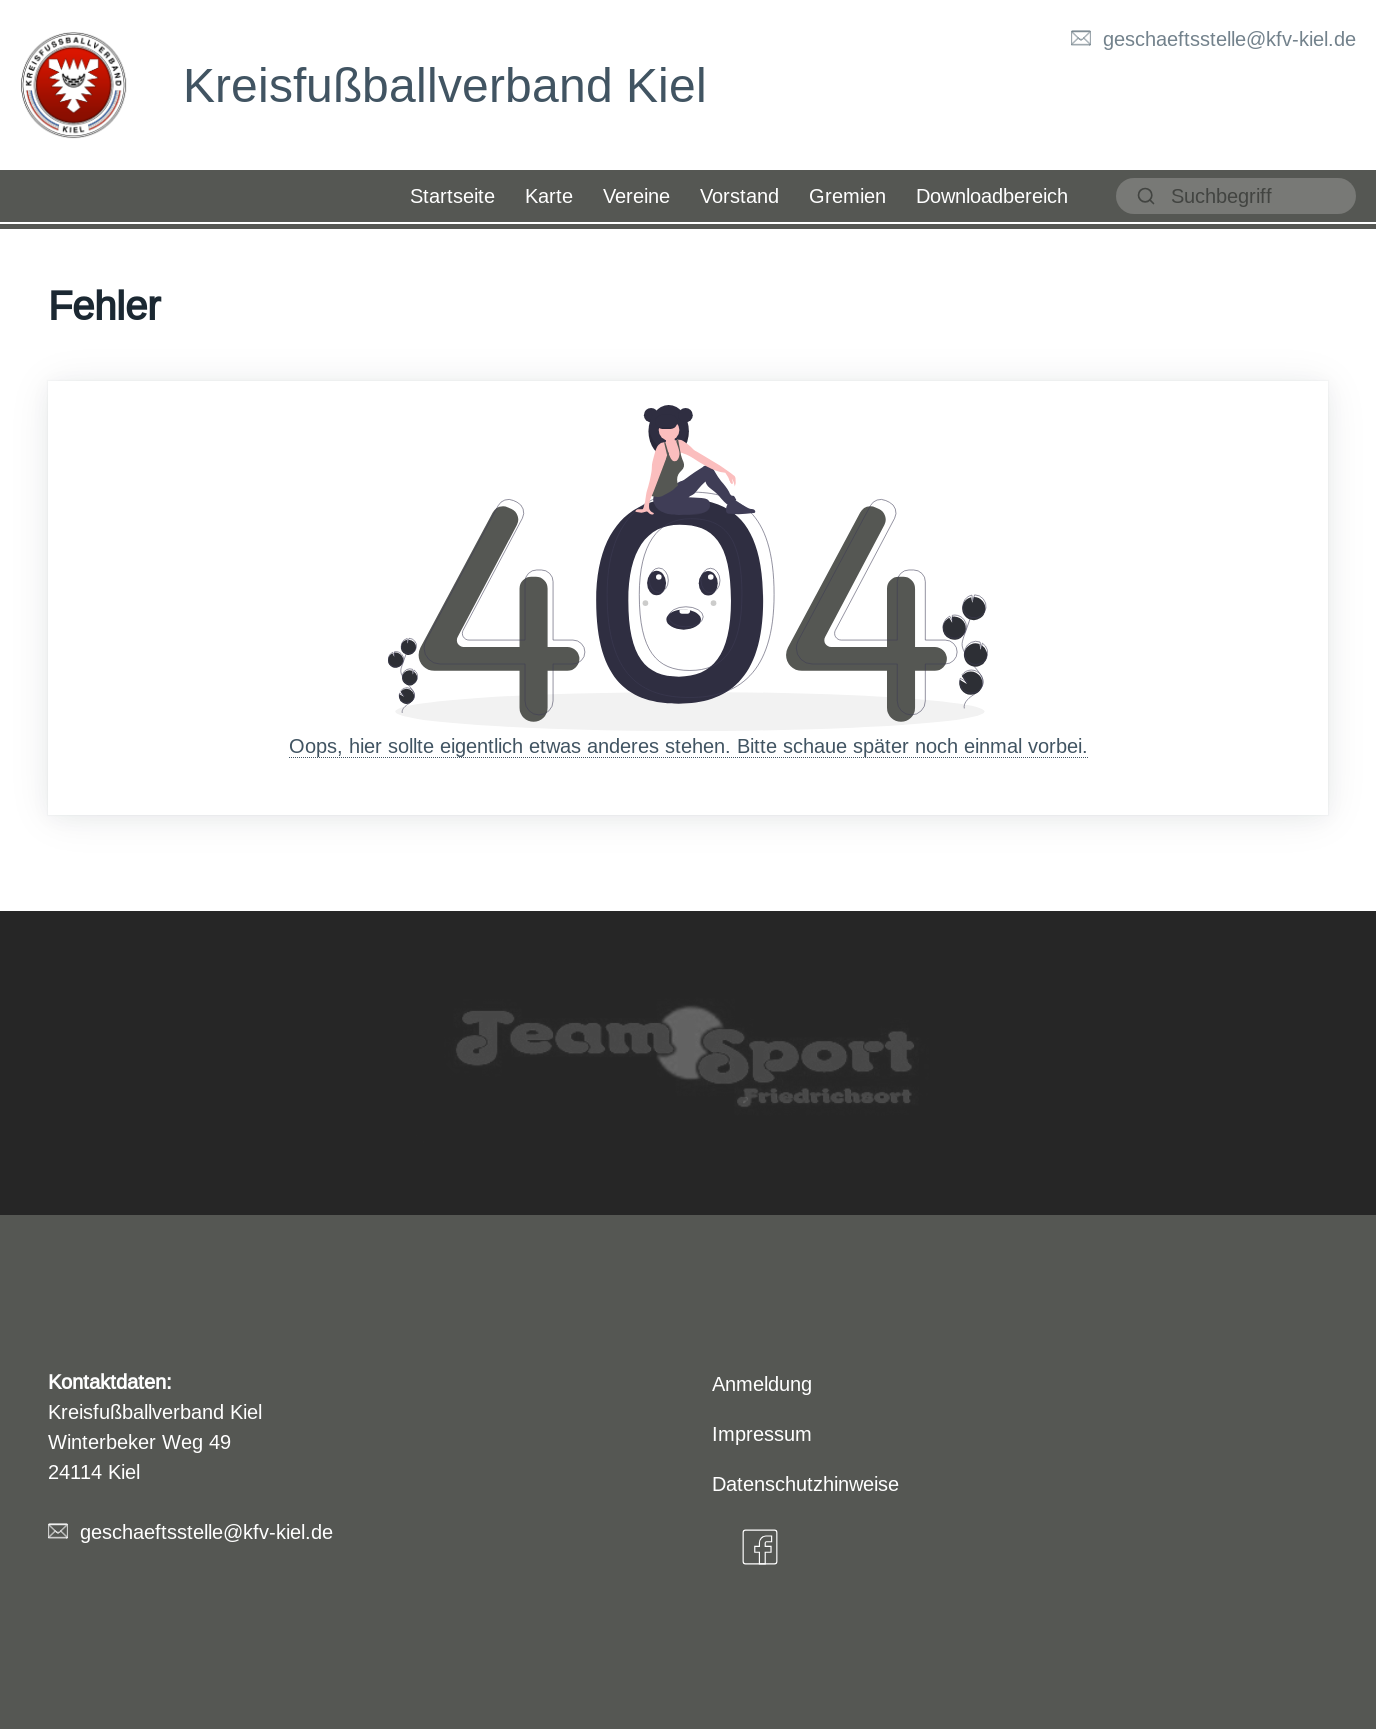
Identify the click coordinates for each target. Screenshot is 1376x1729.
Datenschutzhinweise (805, 1483)
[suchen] (1236, 196)
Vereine (636, 195)
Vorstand (739, 195)
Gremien (847, 195)
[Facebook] (760, 1547)
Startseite (452, 195)
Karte (549, 195)
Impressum (762, 1433)
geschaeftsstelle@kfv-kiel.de (1229, 38)
